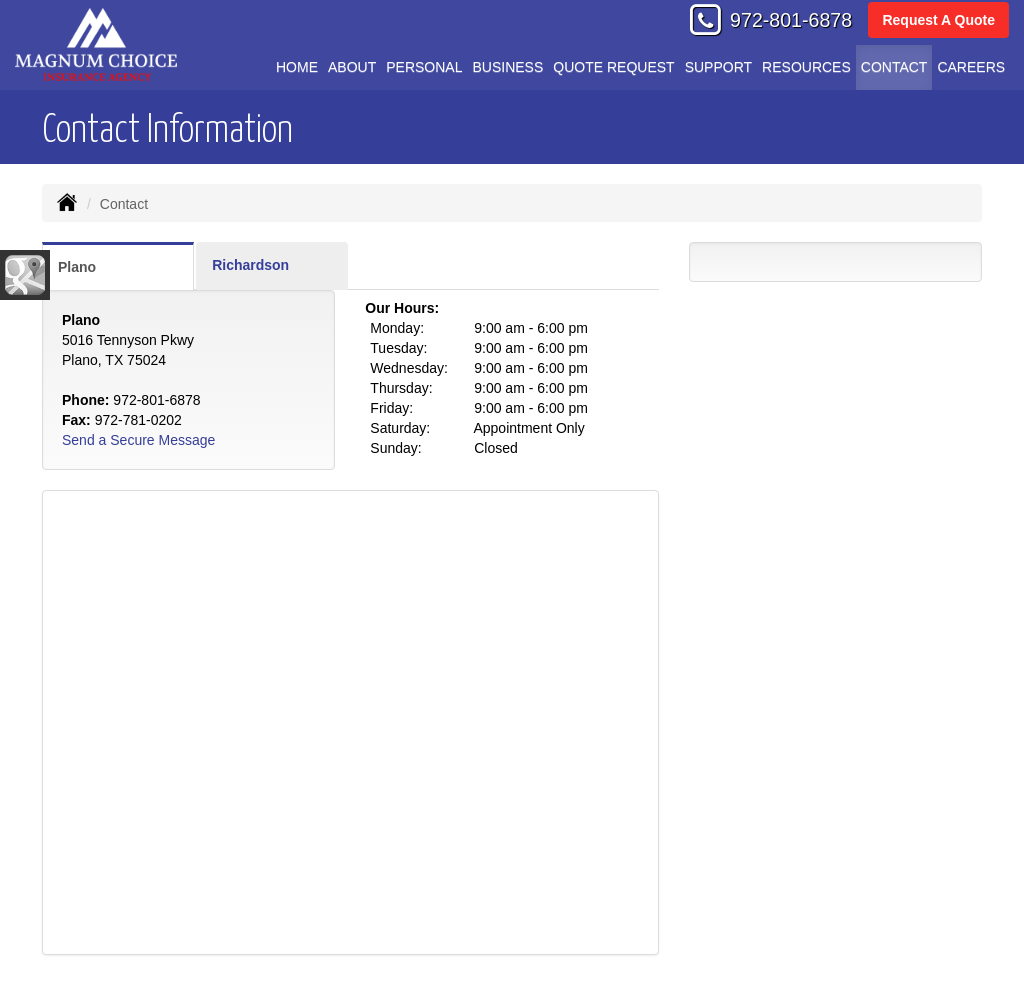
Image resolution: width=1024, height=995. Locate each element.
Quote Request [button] (613, 67)
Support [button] (718, 67)
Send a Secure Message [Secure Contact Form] (138, 440)
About (352, 67)
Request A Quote (938, 20)
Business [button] (507, 67)
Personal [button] (424, 67)
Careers (971, 67)
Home (297, 67)
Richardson (250, 265)
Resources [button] (806, 67)
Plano (77, 267)
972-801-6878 (791, 20)
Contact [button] (894, 67)
